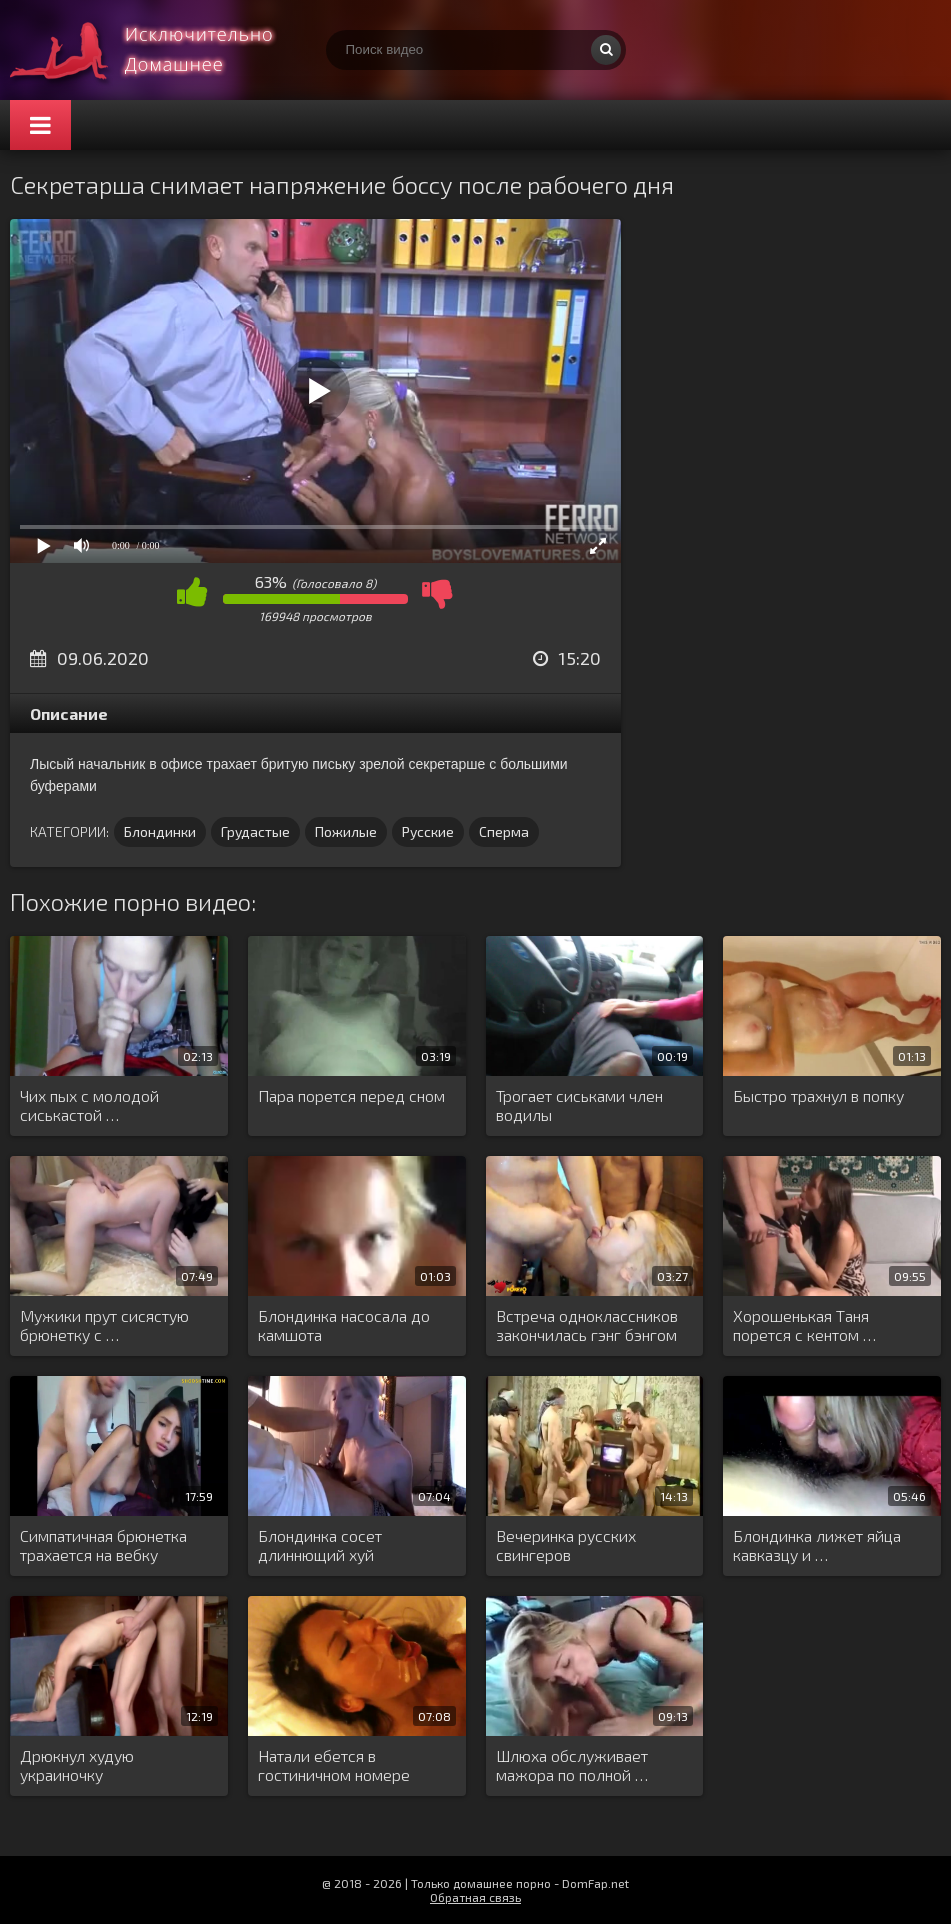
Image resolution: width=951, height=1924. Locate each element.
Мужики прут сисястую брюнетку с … (104, 1325)
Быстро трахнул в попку (818, 1095)
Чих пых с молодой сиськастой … (89, 1105)
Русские (428, 831)
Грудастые (255, 831)
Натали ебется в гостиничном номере (334, 1765)
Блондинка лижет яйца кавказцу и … (817, 1545)
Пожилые (346, 831)
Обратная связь (475, 1897)
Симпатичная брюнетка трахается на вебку (103, 1545)
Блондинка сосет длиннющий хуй (320, 1545)
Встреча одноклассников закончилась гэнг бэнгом (587, 1325)
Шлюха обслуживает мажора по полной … (572, 1765)
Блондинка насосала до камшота (344, 1325)
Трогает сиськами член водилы (579, 1105)
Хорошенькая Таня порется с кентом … (804, 1325)
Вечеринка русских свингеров (566, 1545)
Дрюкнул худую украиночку (77, 1765)
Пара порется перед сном (351, 1095)
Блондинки (160, 831)
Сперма (504, 831)
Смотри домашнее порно (160, 50)
